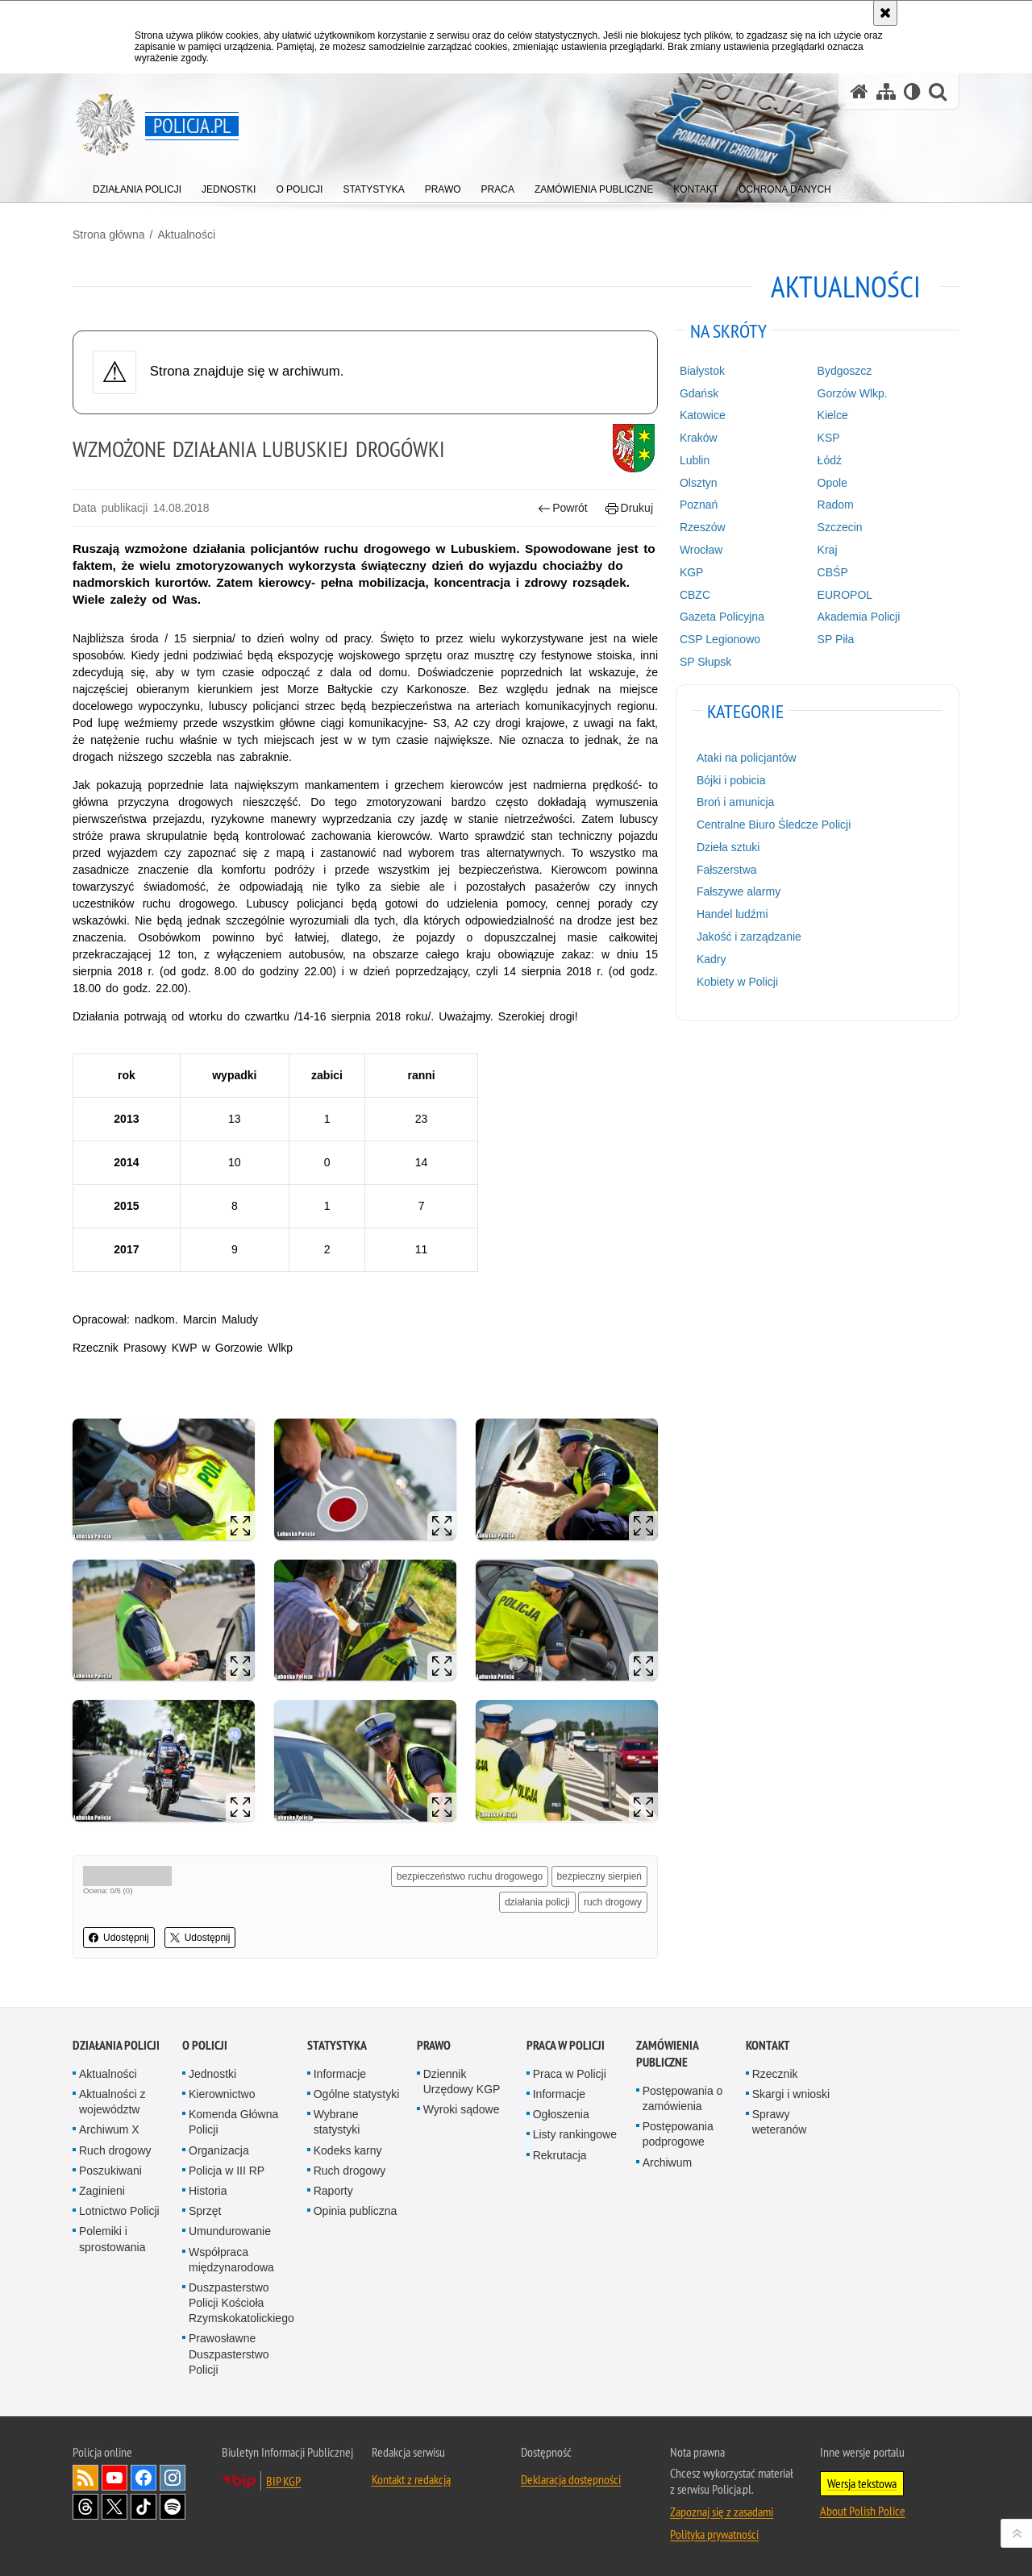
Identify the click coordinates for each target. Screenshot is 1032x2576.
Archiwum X (109, 2129)
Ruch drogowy (115, 2150)
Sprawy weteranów (779, 2122)
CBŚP (833, 572)
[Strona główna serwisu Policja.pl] (859, 91)
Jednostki (212, 2073)
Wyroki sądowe (461, 2109)
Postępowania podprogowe (678, 2134)
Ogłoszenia (561, 2114)
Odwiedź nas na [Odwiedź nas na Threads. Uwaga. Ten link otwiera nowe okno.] (85, 2507)
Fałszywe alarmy (738, 891)
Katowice (703, 415)
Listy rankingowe (575, 2134)
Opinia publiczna (355, 2210)
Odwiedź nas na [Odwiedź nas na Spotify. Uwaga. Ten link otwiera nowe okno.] (172, 2507)
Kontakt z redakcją (411, 2479)
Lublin (695, 460)
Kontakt (768, 2045)
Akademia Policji (859, 616)
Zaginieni (102, 2190)
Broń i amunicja (736, 802)
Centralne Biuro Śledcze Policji (774, 824)
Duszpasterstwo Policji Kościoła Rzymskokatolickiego (241, 2303)
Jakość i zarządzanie (749, 936)
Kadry (711, 959)
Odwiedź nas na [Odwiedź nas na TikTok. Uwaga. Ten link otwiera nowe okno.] (143, 2507)
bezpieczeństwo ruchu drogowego (470, 1876)
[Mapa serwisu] (886, 91)
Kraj (828, 549)
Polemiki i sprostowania (112, 2239)
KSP (829, 437)
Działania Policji (116, 2045)
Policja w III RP (226, 2170)
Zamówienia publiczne (667, 2054)
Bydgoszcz (845, 370)
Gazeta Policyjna (722, 616)
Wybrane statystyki (337, 2122)
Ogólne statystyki (357, 2094)
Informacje (340, 2073)
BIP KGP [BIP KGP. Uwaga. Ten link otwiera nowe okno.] (283, 2481)
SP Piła (836, 639)
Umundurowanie (230, 2231)
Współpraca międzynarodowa (231, 2260)
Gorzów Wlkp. (853, 393)
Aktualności (186, 234)
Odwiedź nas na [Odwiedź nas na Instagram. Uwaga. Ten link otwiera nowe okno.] (172, 2478)
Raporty (333, 2190)
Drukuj (629, 508)
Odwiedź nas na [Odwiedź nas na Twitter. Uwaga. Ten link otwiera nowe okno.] (114, 2507)
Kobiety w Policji (737, 981)
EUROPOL (845, 594)
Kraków (699, 437)
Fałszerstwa (727, 869)
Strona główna (109, 234)
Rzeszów (703, 527)
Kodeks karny (348, 2150)
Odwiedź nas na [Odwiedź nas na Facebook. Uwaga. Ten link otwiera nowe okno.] (143, 2478)
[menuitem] (137, 185)
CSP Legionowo (720, 639)
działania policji (537, 1902)
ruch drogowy (613, 1902)
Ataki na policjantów (747, 757)
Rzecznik (775, 2073)
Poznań (699, 504)
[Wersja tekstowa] (912, 91)
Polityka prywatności (714, 2534)
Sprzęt (205, 2210)
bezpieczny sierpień (599, 1876)
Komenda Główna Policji (233, 2122)
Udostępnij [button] (119, 1937)
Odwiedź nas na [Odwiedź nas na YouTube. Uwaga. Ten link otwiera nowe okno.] (114, 2478)
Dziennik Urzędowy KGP (462, 2081)
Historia (208, 2190)
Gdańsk (699, 393)
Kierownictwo (222, 2094)
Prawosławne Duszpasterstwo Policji (229, 2353)
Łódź (830, 460)
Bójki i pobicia (731, 780)
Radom (836, 504)
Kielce (833, 415)
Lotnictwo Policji (119, 2210)
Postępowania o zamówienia (683, 2098)
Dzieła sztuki (728, 847)
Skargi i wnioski (791, 2094)
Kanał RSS (85, 2478)
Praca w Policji (565, 2045)
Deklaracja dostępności (571, 2479)
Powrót (563, 508)
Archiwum (667, 2162)
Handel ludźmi (732, 914)
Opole (832, 482)
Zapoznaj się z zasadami (721, 2511)
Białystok (702, 370)
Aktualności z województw (112, 2102)
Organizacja (219, 2150)
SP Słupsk (705, 661)
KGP (692, 572)
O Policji (204, 2045)
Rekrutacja (560, 2155)
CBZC (695, 594)
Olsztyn (699, 482)
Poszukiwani (110, 2170)
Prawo (434, 2045)
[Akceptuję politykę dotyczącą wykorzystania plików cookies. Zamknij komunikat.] (885, 13)
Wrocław (701, 549)
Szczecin (840, 527)
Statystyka (337, 2045)
